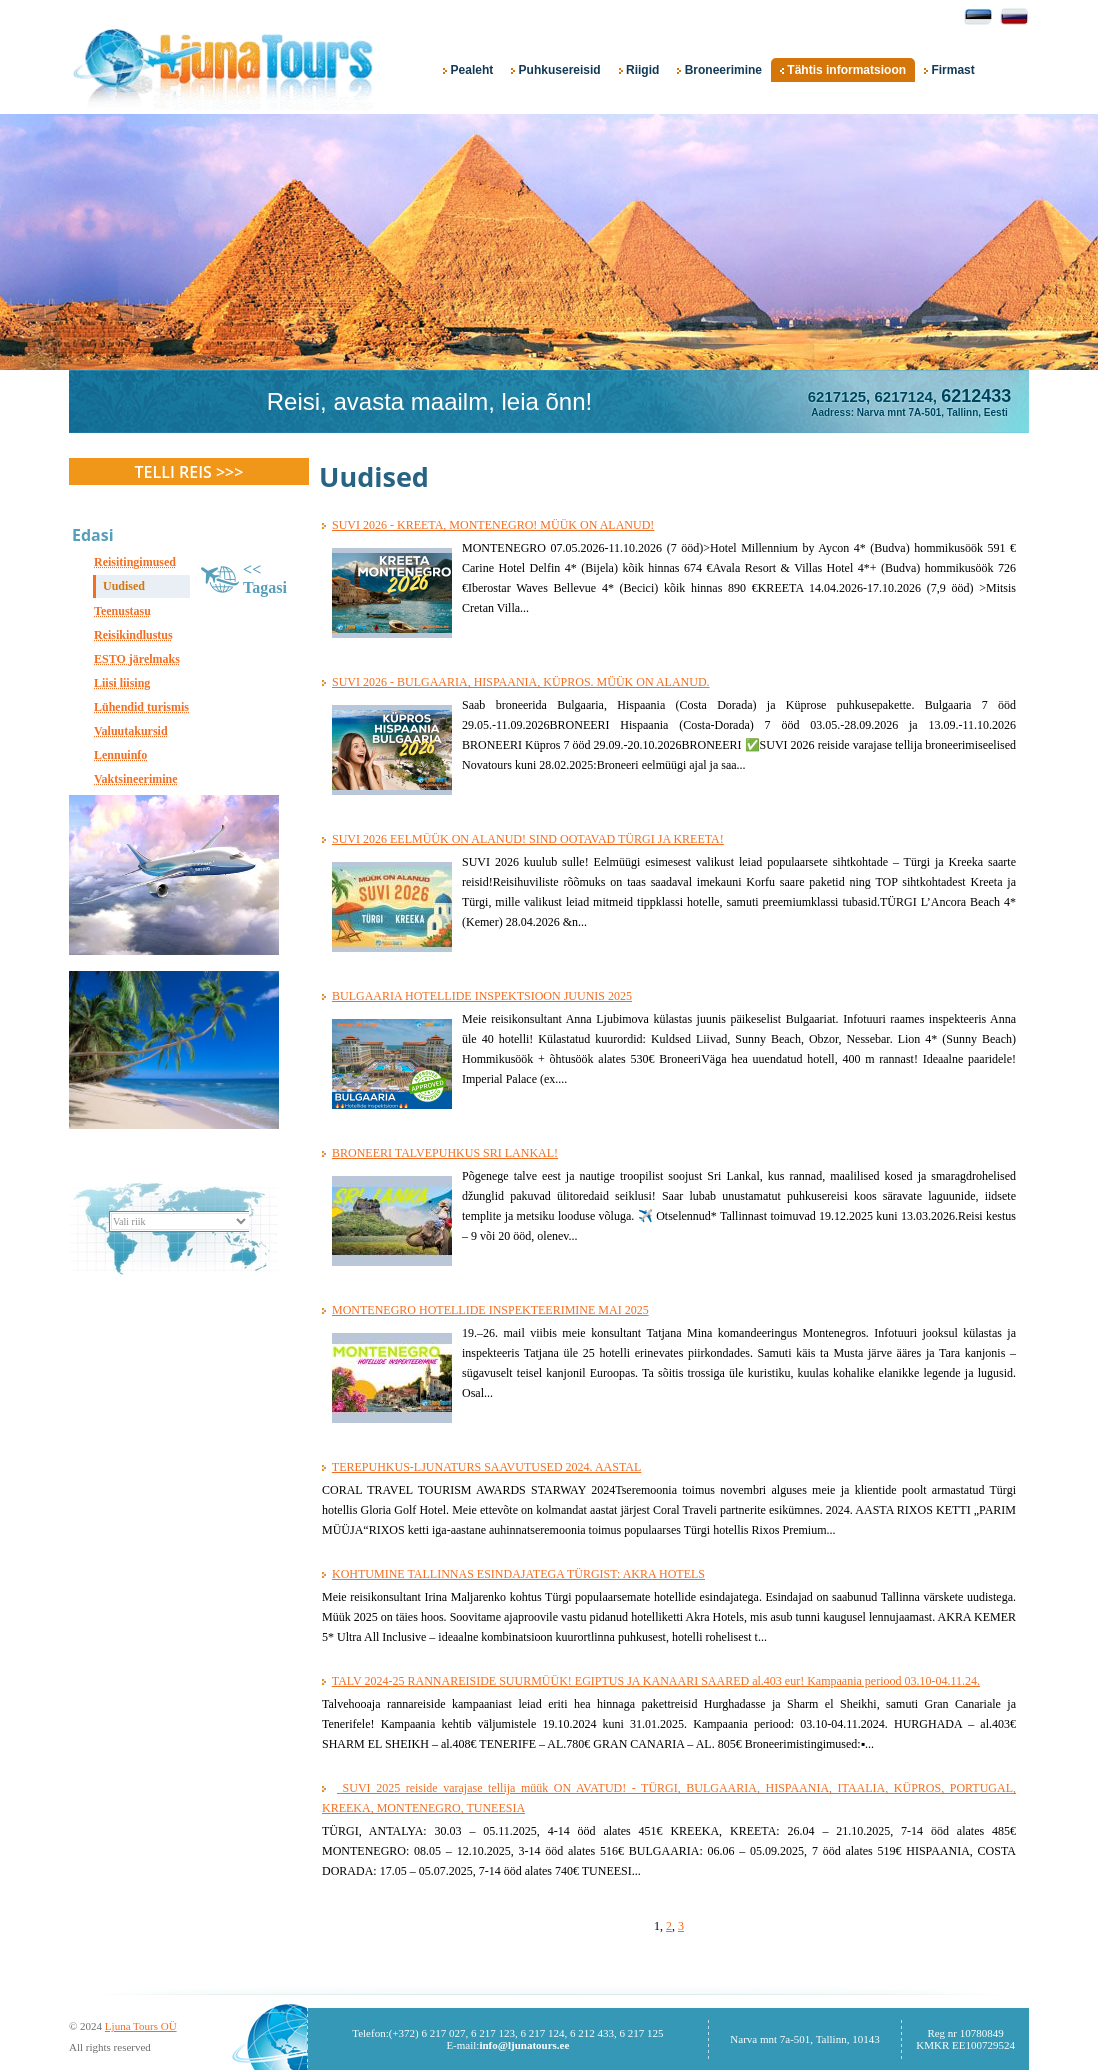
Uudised (124, 586)
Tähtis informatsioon (843, 70)
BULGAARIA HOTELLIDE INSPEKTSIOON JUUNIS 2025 (482, 996)
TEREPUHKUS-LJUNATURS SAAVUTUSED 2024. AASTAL (487, 1467)
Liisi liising (122, 683)
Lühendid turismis (141, 707)
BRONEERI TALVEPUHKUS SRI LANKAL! (445, 1153)
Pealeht (468, 70)
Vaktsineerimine (136, 779)
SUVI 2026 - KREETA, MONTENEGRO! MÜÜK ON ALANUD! (493, 525)
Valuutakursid (131, 731)
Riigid (639, 70)
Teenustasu (122, 611)
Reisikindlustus (133, 635)
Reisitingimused (135, 562)
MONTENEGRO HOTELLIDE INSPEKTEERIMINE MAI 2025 (490, 1310)
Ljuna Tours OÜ (141, 2026)
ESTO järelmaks (137, 659)
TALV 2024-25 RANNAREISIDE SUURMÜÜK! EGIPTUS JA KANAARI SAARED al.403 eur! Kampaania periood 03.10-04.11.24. (656, 1681)
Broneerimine (719, 70)
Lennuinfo (120, 755)
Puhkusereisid (555, 70)
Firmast (949, 70)
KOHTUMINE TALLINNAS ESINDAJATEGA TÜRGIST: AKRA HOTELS (518, 1574)
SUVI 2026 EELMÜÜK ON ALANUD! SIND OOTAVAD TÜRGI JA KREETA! (528, 839)
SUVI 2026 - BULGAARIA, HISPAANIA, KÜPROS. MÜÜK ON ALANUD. (521, 682)
